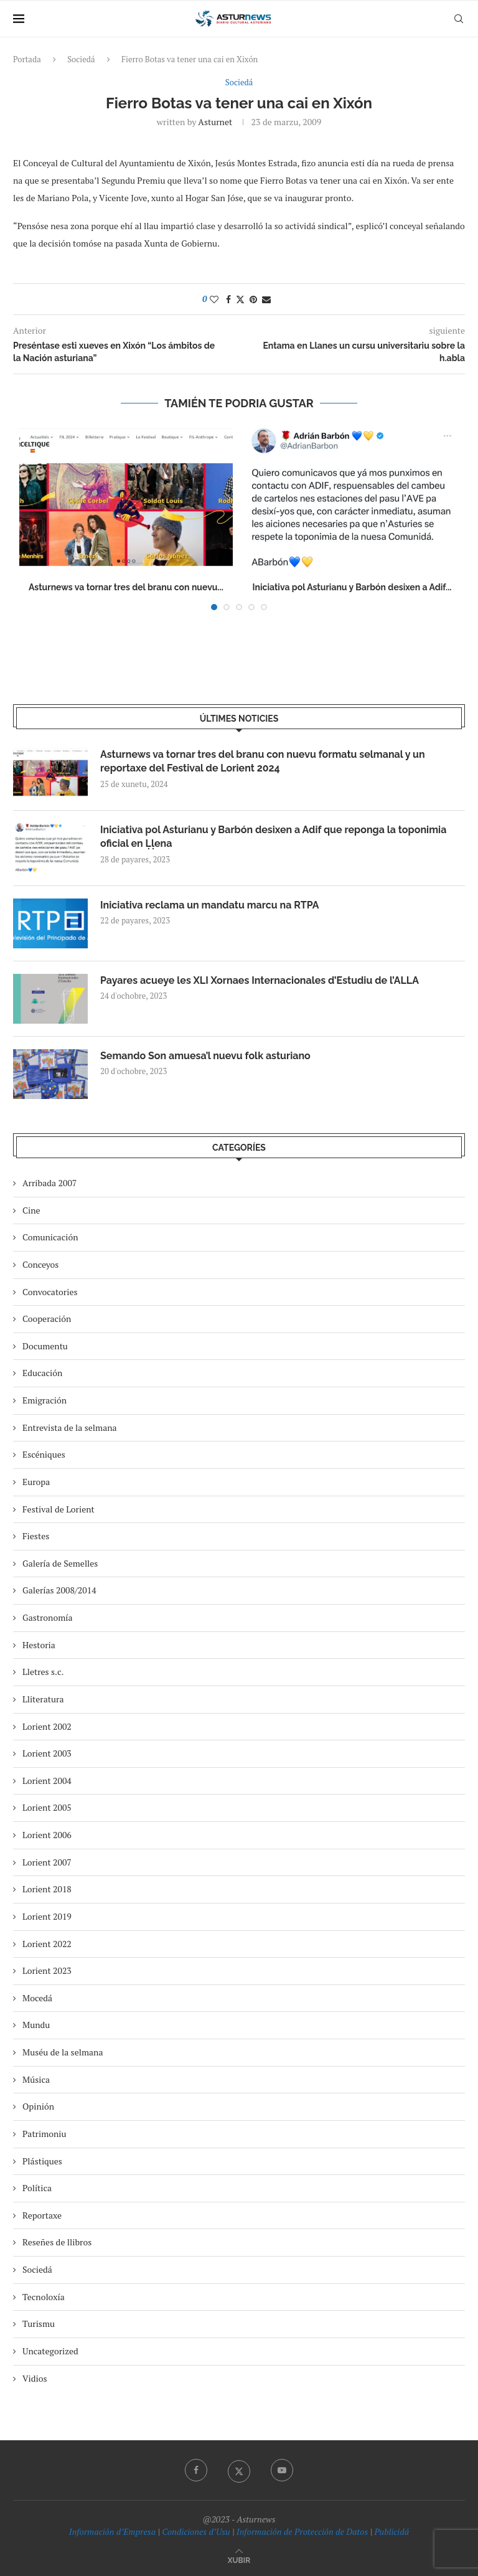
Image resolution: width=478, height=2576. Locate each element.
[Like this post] (214, 299)
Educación (42, 1373)
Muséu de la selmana (62, 2052)
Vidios (34, 2378)
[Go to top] (239, 2559)
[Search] (458, 19)
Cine (31, 1210)
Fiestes (35, 1536)
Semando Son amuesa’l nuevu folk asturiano (205, 1056)
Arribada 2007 (49, 1183)
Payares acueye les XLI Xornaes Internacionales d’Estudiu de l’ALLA (259, 980)
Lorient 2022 (47, 1944)
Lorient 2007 (47, 1862)
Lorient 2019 (47, 1916)
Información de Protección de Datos (302, 2531)
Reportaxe (42, 2215)
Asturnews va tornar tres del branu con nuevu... (126, 587)
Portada (27, 59)
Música (36, 2079)
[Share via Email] (266, 299)
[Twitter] (239, 2470)
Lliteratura (42, 1699)
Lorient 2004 (47, 1780)
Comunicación (50, 1237)
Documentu (45, 1346)
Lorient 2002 (47, 1726)
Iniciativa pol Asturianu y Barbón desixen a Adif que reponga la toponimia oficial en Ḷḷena (273, 836)
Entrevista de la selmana (69, 1427)
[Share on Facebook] (228, 299)
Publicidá (391, 2531)
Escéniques (43, 1454)
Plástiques (42, 2161)
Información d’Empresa (112, 2531)
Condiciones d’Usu (196, 2531)
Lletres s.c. (42, 1671)
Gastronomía (47, 1617)
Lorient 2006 (47, 1835)
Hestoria (38, 1645)
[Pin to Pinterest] (253, 299)
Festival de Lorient (58, 1509)
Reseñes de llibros (56, 2242)
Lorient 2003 (47, 1753)
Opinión (38, 2106)
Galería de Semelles (60, 1563)
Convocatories (50, 1292)
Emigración (44, 1400)
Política (37, 2188)
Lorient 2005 (47, 1807)
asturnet (215, 122)
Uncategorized (50, 2351)
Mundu (36, 2025)
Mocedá (37, 1998)
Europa (36, 1482)
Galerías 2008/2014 (59, 1590)
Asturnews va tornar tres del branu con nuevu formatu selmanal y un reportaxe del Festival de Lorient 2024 (262, 761)
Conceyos (40, 1264)
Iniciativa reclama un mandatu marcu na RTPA (209, 905)
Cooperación (46, 1318)
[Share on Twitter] (240, 299)
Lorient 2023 (47, 1970)
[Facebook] (196, 2470)
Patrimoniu (44, 2134)
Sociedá (81, 59)
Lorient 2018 (47, 1889)
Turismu (38, 2323)
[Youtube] (282, 2470)
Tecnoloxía (43, 2297)
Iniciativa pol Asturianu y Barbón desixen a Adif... (352, 587)
